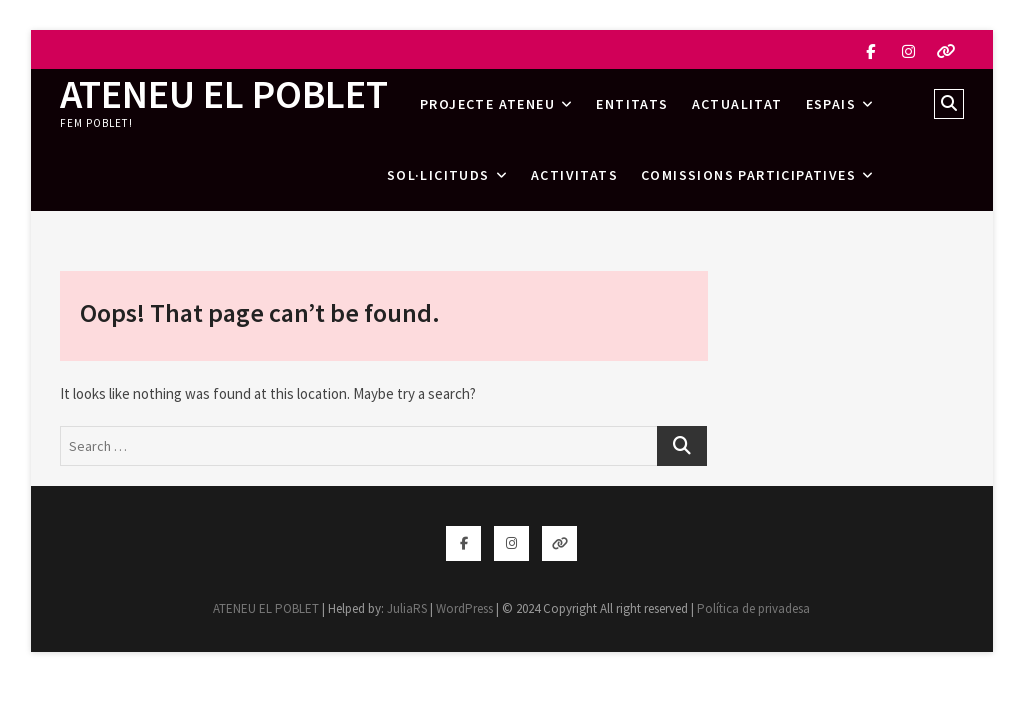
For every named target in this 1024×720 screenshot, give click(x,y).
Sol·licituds (438, 175)
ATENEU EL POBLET (224, 94)
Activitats (574, 175)
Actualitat (737, 104)
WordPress (464, 608)
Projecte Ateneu (487, 104)
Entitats (632, 104)
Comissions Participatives (748, 175)
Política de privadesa (753, 608)
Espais (831, 104)
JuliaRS (407, 608)
